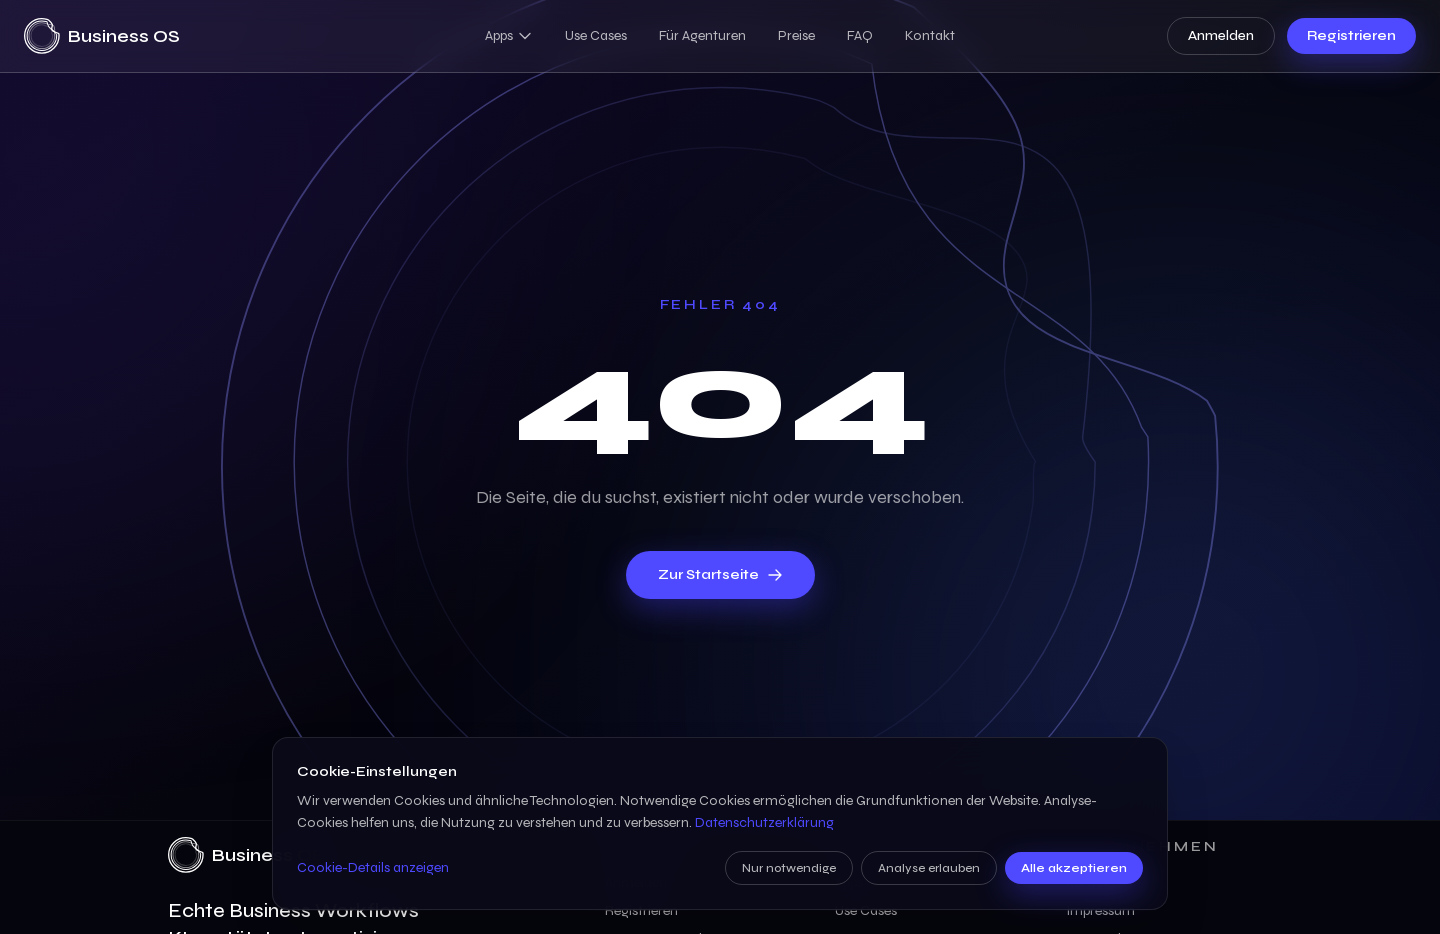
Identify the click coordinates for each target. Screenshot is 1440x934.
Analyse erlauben (929, 868)
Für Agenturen (702, 35)
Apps (509, 35)
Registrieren (1351, 35)
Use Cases (596, 35)
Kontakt (930, 35)
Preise (796, 35)
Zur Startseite (720, 574)
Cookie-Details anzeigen (373, 867)
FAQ (860, 35)
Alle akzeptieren (1074, 868)
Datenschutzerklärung (764, 822)
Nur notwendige (789, 868)
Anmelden (1221, 35)
